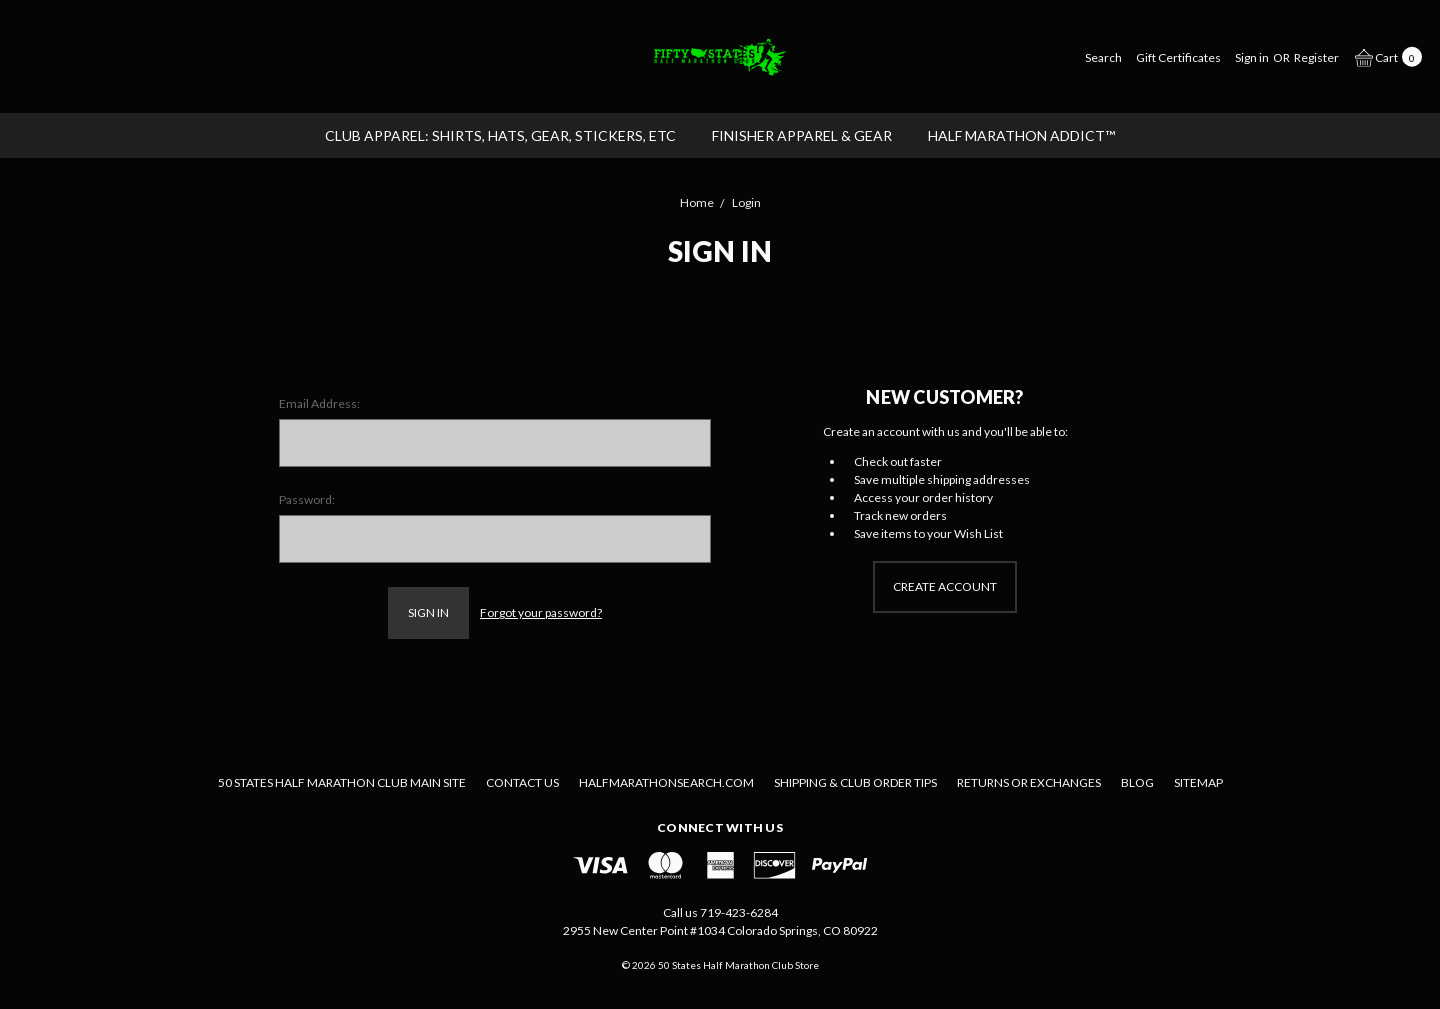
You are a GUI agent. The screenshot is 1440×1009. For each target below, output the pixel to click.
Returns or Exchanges (1029, 782)
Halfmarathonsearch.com (666, 782)
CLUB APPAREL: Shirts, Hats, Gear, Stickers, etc (500, 135)
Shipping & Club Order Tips (855, 782)
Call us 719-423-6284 (720, 912)
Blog (1137, 782)
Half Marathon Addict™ (1021, 135)
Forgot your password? (541, 612)
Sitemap (1198, 782)
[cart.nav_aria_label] (1384, 56)
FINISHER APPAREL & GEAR (802, 135)
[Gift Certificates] (1178, 57)
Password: (307, 499)
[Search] (1103, 57)
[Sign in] (1252, 57)
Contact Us (522, 782)
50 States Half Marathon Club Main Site (342, 782)
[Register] (1316, 57)
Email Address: (319, 403)
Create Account (945, 586)
